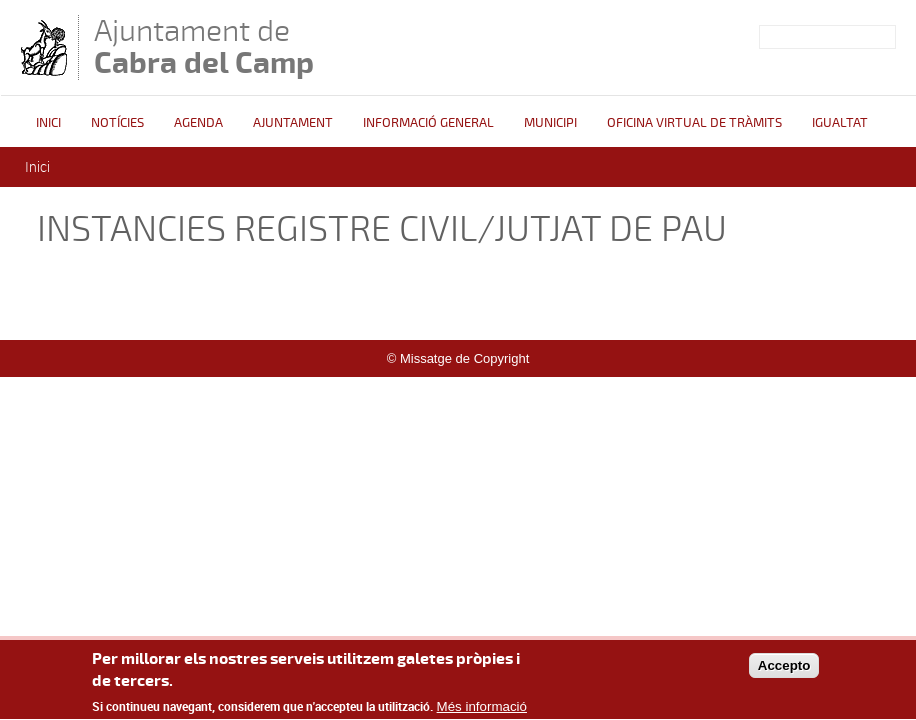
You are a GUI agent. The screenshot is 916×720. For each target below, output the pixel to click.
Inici (48, 123)
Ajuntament (293, 123)
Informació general (428, 123)
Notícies (117, 123)
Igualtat (840, 123)
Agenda (198, 123)
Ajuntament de (204, 46)
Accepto (784, 673)
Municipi (550, 123)
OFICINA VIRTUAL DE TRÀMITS (694, 123)
